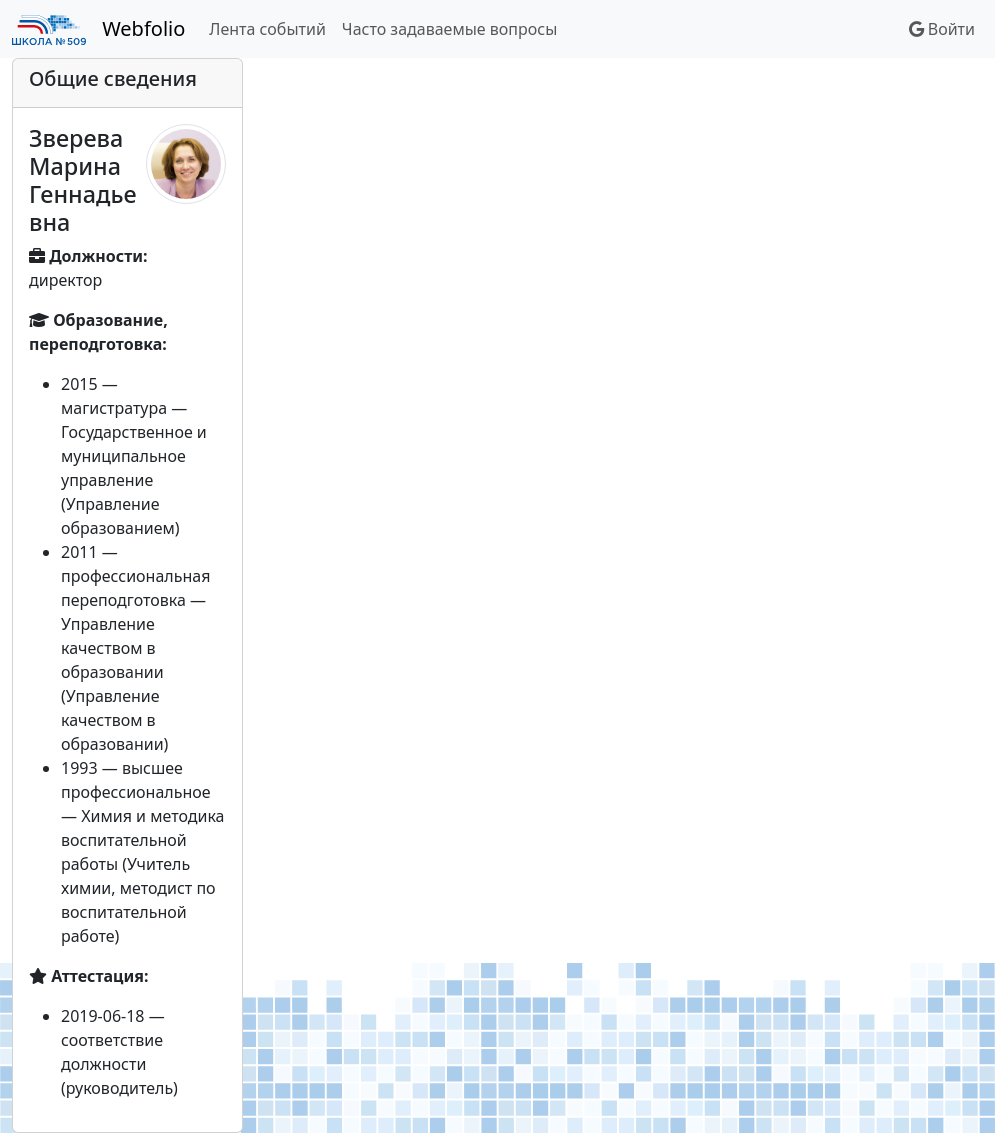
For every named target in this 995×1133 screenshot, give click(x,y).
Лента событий (267, 29)
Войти (942, 29)
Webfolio (143, 28)
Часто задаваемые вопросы (449, 29)
